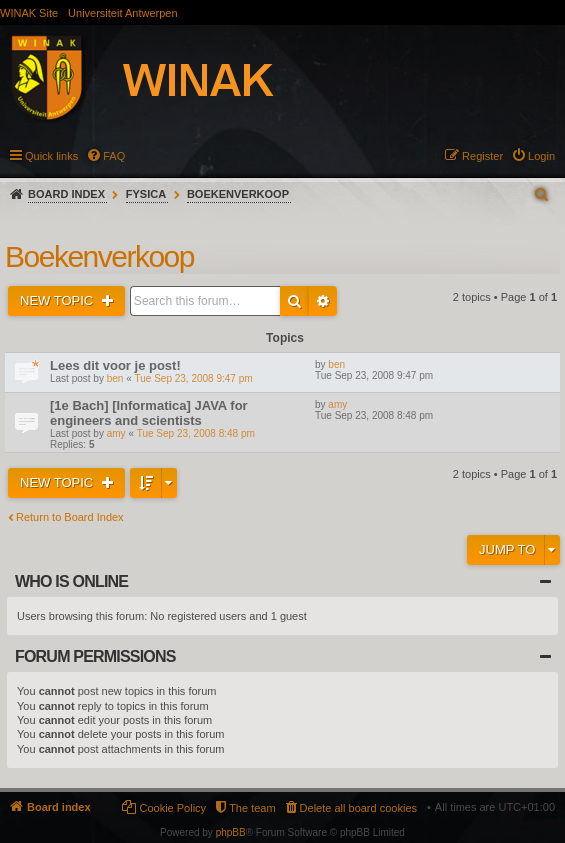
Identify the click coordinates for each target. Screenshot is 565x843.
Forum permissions (95, 656)
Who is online (71, 581)
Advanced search (323, 301)
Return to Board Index (70, 517)
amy (116, 433)
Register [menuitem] (482, 156)
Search (294, 301)
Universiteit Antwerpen (122, 13)
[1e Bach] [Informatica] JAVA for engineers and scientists (149, 413)
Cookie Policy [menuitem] (172, 808)
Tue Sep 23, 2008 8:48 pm (196, 433)
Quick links (51, 156)
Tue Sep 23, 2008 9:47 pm (194, 378)
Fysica (146, 194)
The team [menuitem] (252, 808)
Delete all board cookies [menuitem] (358, 808)
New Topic (58, 300)
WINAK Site (29, 13)
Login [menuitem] (541, 156)
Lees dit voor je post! (115, 365)
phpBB (231, 832)
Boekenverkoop (238, 194)
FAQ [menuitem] (114, 156)
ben (115, 378)
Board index (66, 194)
